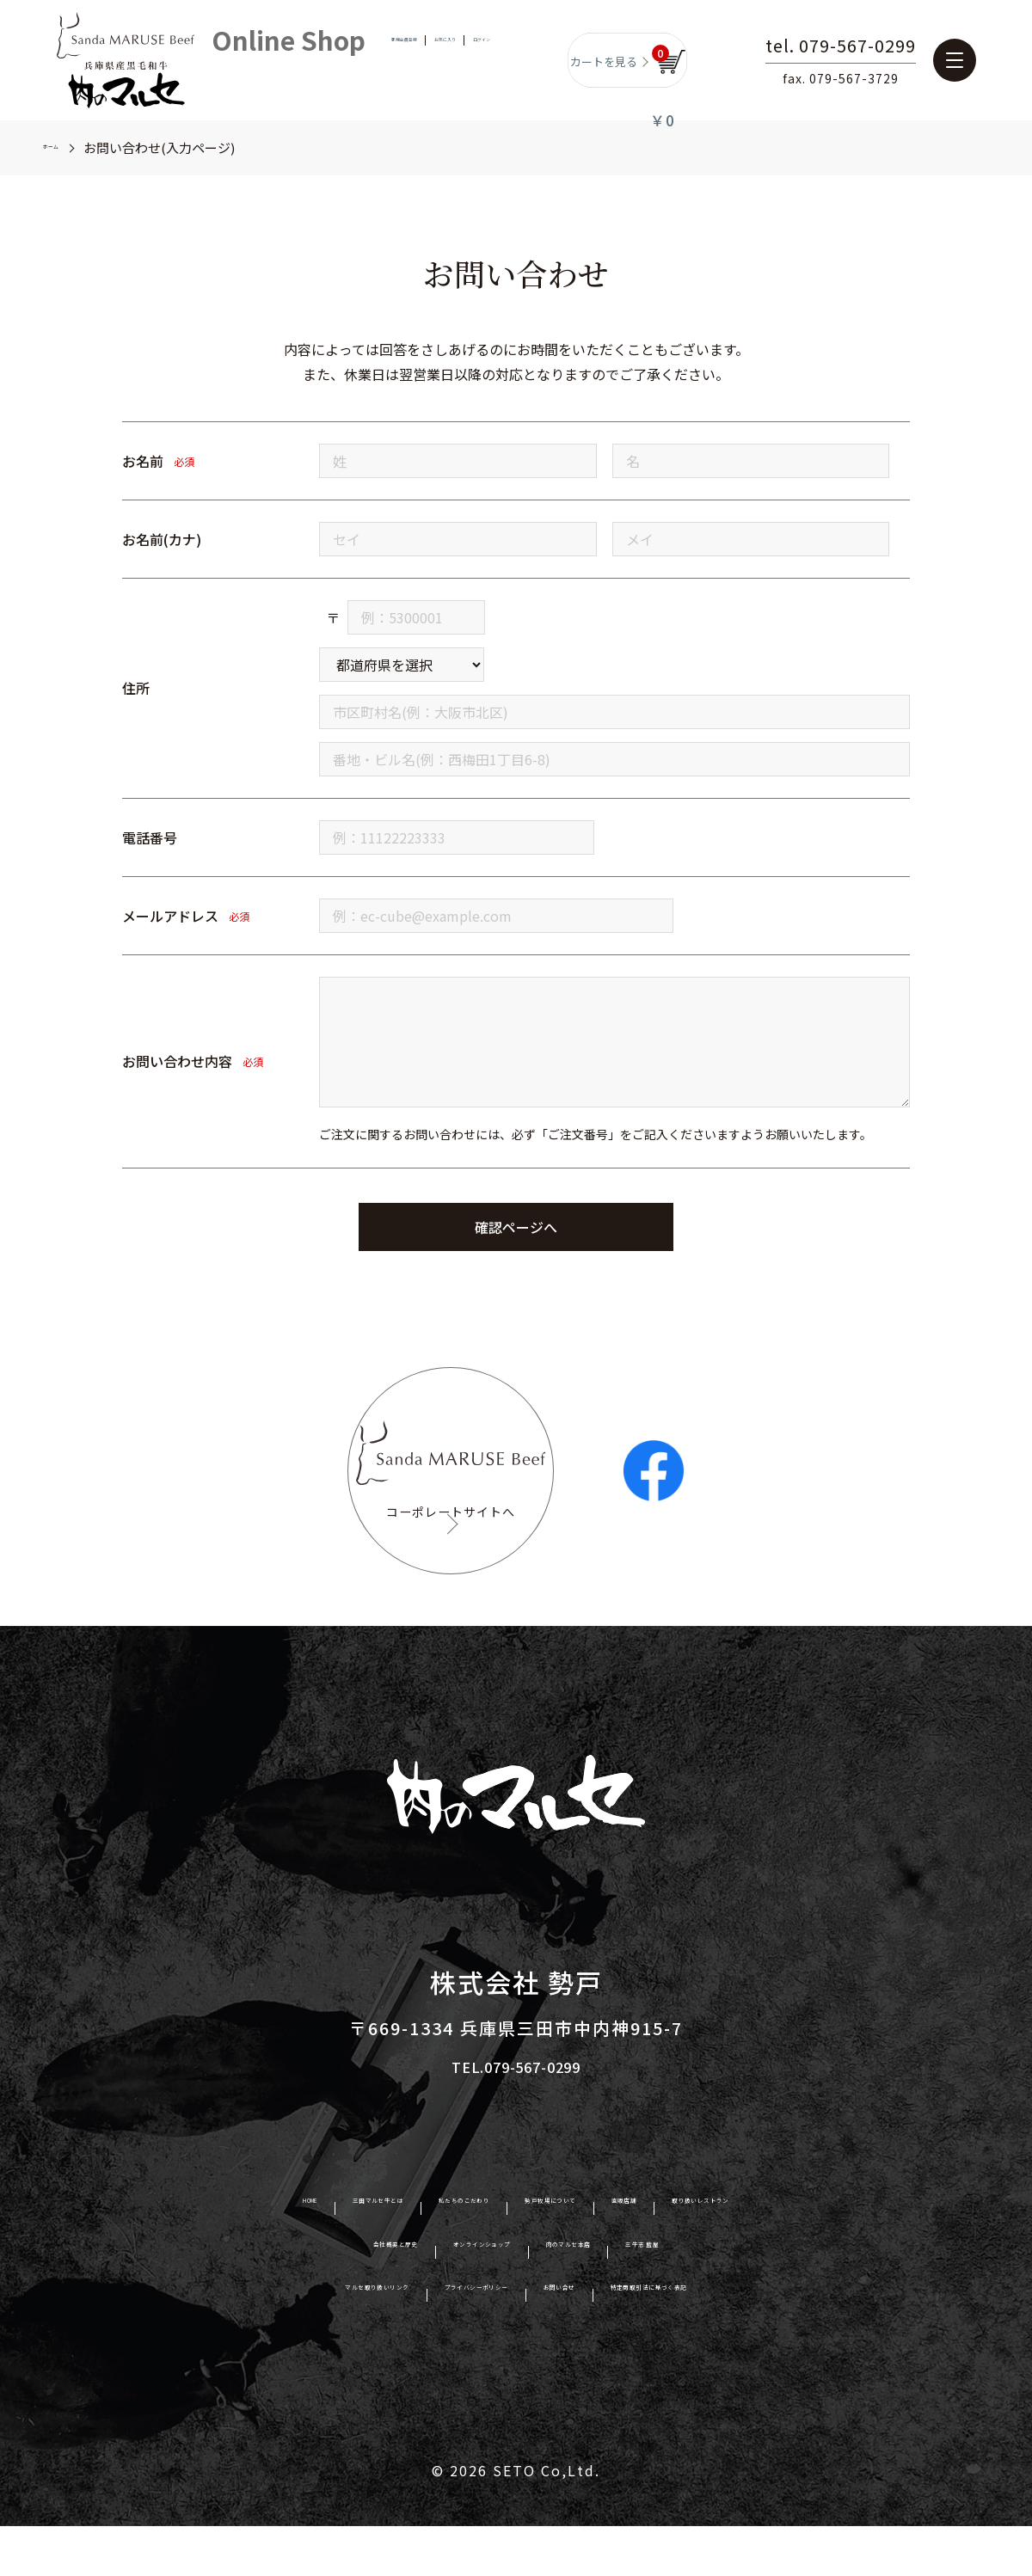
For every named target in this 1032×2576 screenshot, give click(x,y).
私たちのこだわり (424, 2256)
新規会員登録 (375, 59)
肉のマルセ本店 (612, 2299)
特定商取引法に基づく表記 (751, 2342)
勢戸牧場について (577, 2256)
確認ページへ (516, 1227)
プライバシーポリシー (447, 2342)
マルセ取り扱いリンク (266, 2342)
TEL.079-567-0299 (516, 2117)
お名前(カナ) (161, 539)
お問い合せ (592, 2342)
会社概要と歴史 (307, 2299)
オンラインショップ (459, 2299)
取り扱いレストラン (830, 2256)
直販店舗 (700, 2256)
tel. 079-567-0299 (883, 47)
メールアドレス (170, 915)
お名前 (142, 461)
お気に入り (449, 59)
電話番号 (149, 837)
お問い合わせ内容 (177, 1061)
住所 (136, 688)
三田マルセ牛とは (272, 2256)
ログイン (512, 59)
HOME (157, 2256)
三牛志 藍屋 (737, 2299)
